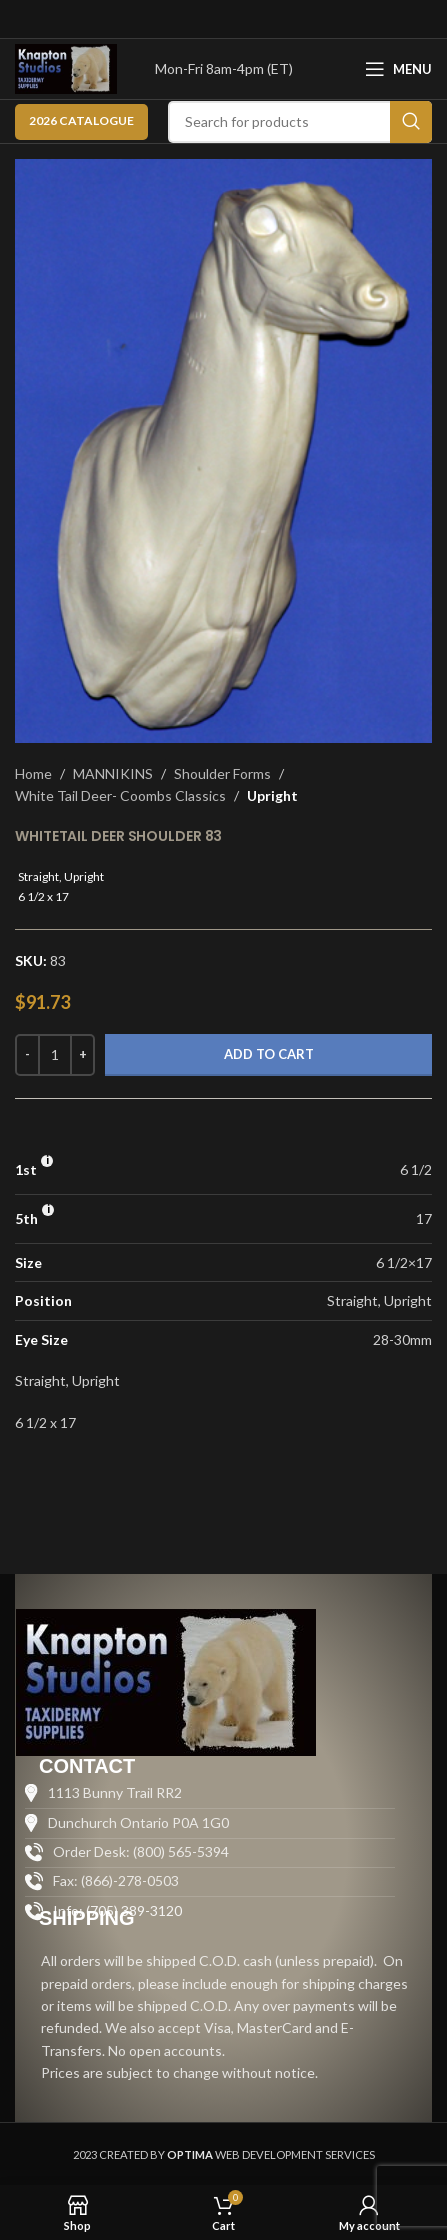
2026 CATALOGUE (81, 120)
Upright (272, 795)
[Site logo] (66, 67)
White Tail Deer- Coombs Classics (120, 795)
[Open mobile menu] (398, 69)
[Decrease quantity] (27, 1055)
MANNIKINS (113, 773)
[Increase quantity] (82, 1055)
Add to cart (269, 1054)
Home (33, 773)
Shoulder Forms (222, 773)
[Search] (300, 122)
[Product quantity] (55, 1055)
